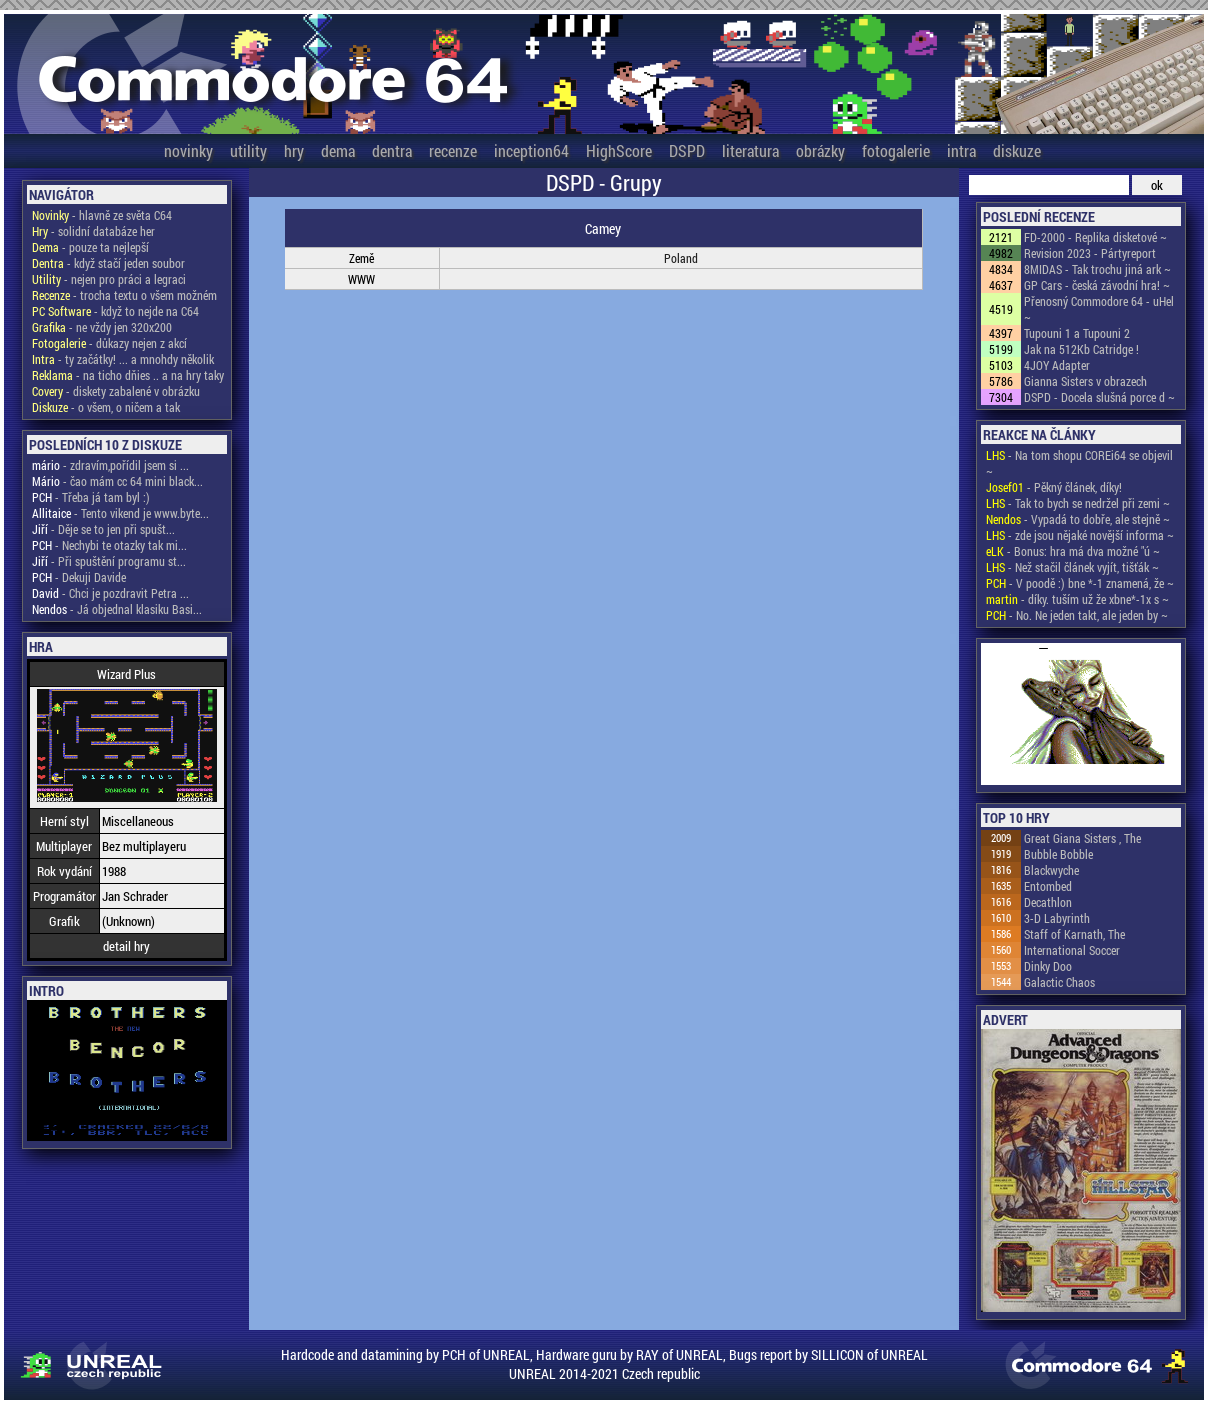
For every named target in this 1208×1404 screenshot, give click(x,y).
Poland (681, 258)
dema (338, 150)
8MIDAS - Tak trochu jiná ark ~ (1097, 269)
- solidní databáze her (93, 231)
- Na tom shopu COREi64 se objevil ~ (1079, 463)
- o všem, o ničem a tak (106, 407)
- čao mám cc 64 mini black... (117, 481)
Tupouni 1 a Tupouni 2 (1077, 333)
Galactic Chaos (1059, 982)
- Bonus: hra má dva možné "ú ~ (1073, 551)
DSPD (687, 150)
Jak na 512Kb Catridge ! (1081, 349)
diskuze (1017, 150)
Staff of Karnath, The (1074, 934)
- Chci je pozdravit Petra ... (110, 593)
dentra (392, 150)
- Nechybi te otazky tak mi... (109, 545)
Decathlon (1048, 902)
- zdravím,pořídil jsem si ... (110, 465)
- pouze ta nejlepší (90, 247)
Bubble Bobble (1058, 854)
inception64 (531, 150)
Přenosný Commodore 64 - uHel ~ (1099, 309)
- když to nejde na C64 (115, 311)
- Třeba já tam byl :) (91, 497)
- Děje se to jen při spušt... (103, 529)
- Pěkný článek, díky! (1054, 487)
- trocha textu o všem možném (124, 295)
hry (294, 150)
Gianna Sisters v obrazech (1085, 381)
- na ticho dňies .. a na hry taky (128, 375)
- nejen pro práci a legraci (109, 279)
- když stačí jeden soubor (108, 263)
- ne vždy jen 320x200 (102, 327)
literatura (750, 150)
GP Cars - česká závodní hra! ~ (1097, 285)
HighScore (619, 150)
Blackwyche (1051, 870)
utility (248, 150)
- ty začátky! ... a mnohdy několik (123, 359)
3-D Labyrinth (1057, 918)
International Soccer (1072, 950)
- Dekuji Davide (79, 577)
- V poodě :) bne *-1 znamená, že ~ (1080, 583)
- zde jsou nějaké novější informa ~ (1080, 535)
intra (961, 150)
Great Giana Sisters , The (1082, 838)
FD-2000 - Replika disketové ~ (1095, 237)
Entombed (1048, 886)
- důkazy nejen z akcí (109, 343)
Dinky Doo (1048, 966)
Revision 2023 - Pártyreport (1090, 253)
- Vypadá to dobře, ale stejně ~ (1078, 519)
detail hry (126, 946)
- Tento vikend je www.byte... (120, 513)
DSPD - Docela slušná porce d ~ (1099, 397)
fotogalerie (896, 150)
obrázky (820, 150)
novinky (188, 150)
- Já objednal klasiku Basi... (117, 609)
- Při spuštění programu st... (109, 561)
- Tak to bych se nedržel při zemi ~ (1078, 503)
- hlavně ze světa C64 (102, 215)
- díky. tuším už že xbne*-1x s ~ (1077, 599)
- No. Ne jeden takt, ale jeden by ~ (1077, 615)
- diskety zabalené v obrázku (116, 391)
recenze (453, 150)
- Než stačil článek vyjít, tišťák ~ (1072, 567)
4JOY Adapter (1057, 365)
